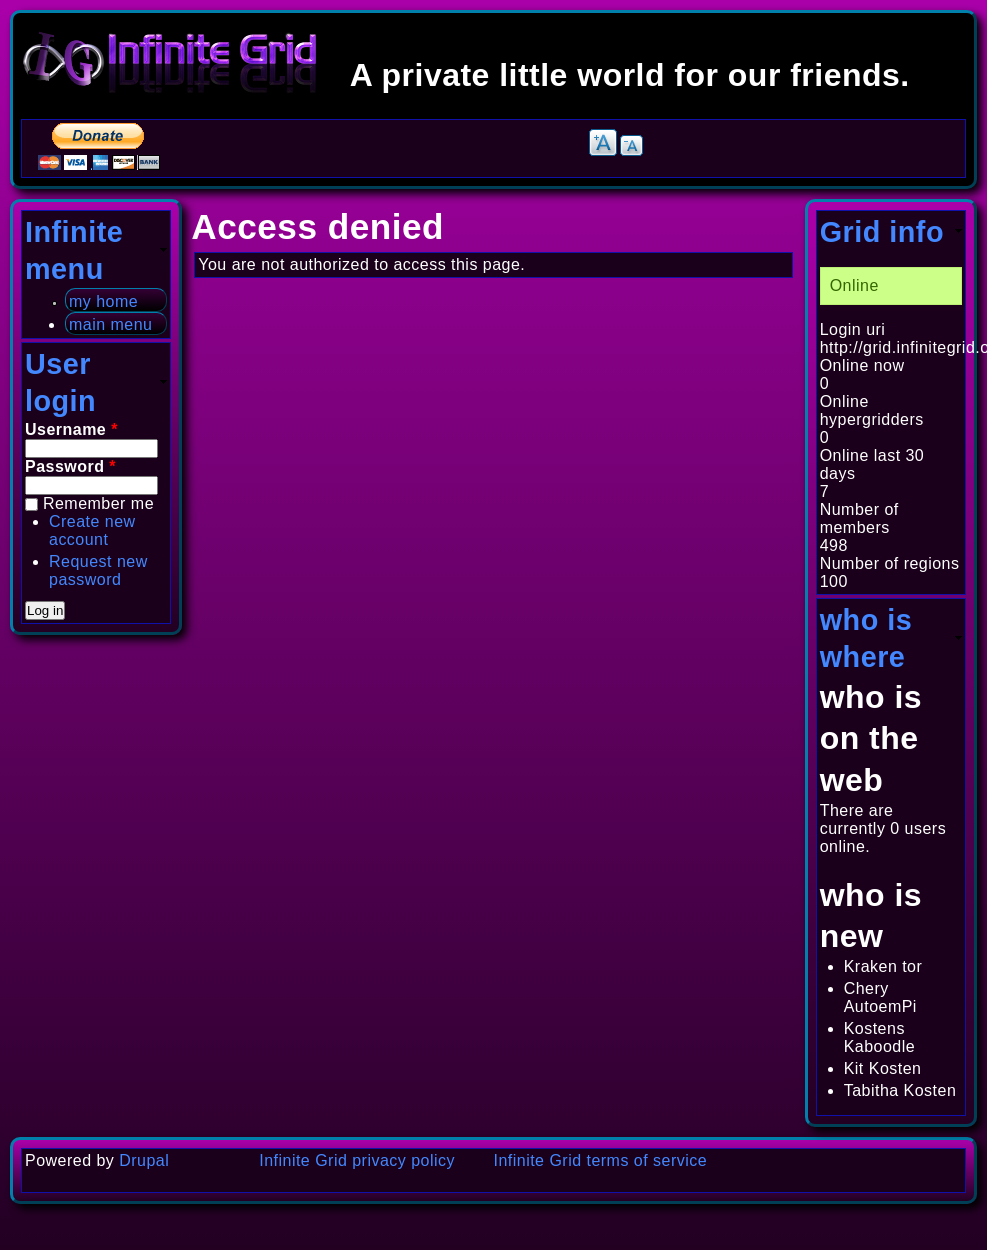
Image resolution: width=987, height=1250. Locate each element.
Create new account (92, 530)
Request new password (98, 570)
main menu (110, 324)
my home (103, 301)
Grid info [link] (882, 232)
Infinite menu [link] (74, 250)
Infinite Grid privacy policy (357, 1160)
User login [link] (60, 382)
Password (70, 466)
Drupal (144, 1160)
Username (71, 429)
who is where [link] (866, 638)
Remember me (98, 503)
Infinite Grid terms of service (601, 1160)
